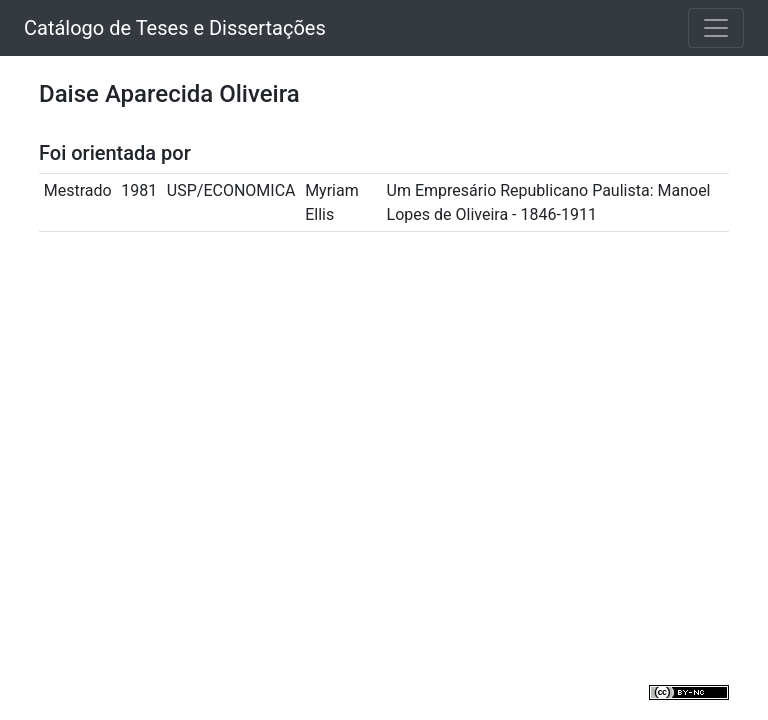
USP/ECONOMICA (231, 190)
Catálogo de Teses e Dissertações (175, 28)
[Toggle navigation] (716, 28)
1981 (139, 190)
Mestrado (78, 190)
